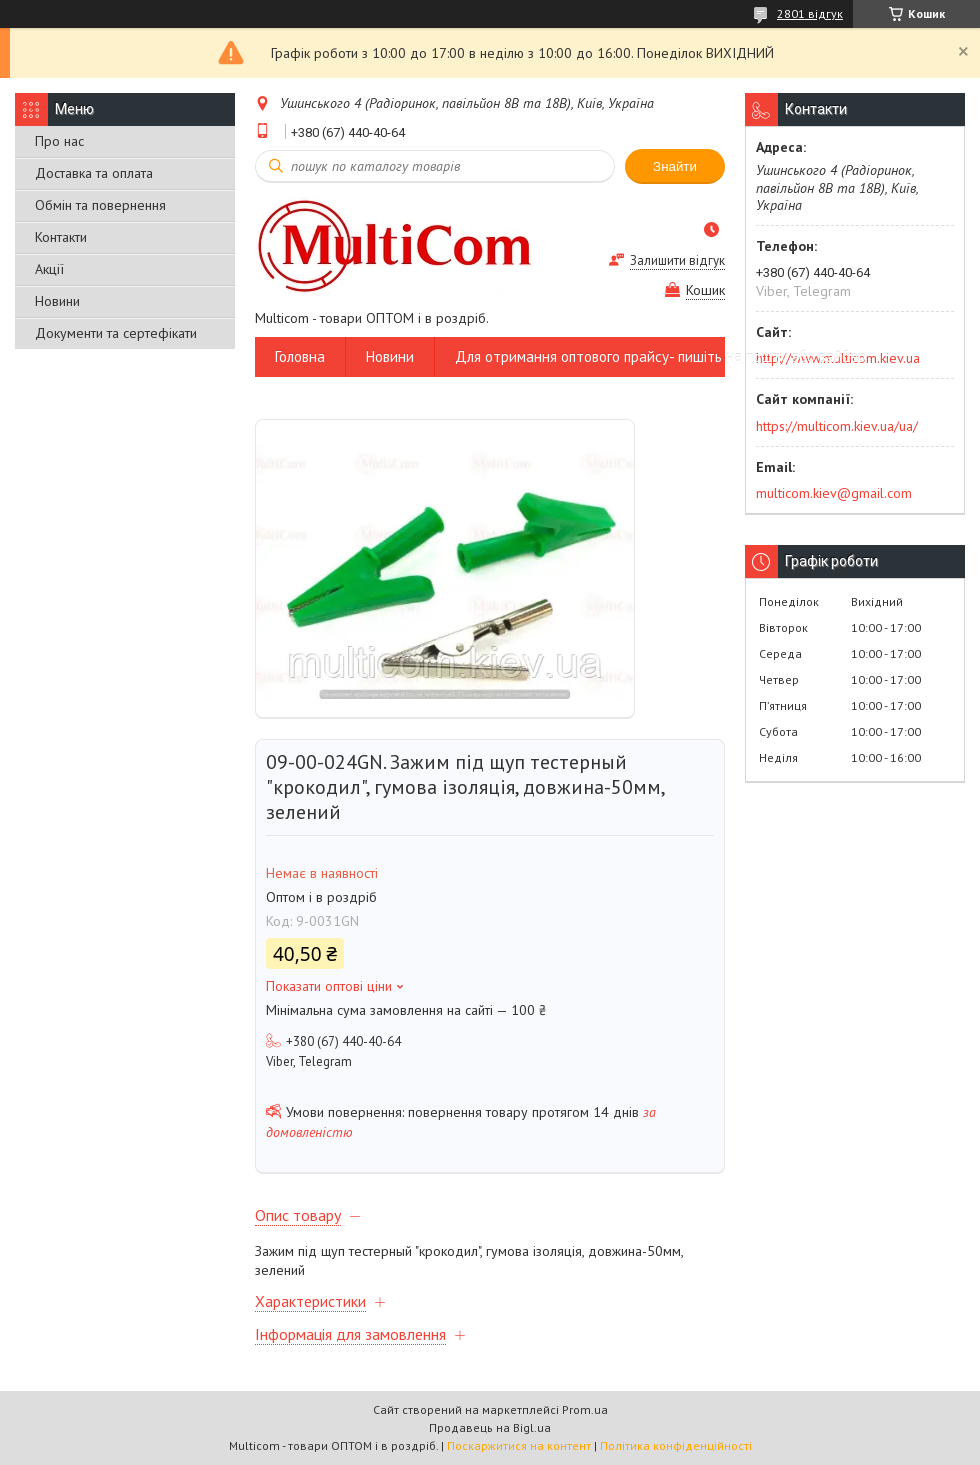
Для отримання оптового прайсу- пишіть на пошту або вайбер (660, 356)
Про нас (59, 141)
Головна (300, 356)
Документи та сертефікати (116, 333)
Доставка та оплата (94, 173)
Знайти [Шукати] (675, 166)
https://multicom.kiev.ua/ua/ (837, 426)
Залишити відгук (677, 260)
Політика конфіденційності (676, 1445)
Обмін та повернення (100, 205)
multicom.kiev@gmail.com (834, 493)
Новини (57, 301)
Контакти (61, 237)
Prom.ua (585, 1409)
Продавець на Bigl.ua (490, 1427)
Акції (49, 269)
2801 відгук (810, 13)
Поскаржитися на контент (519, 1445)
